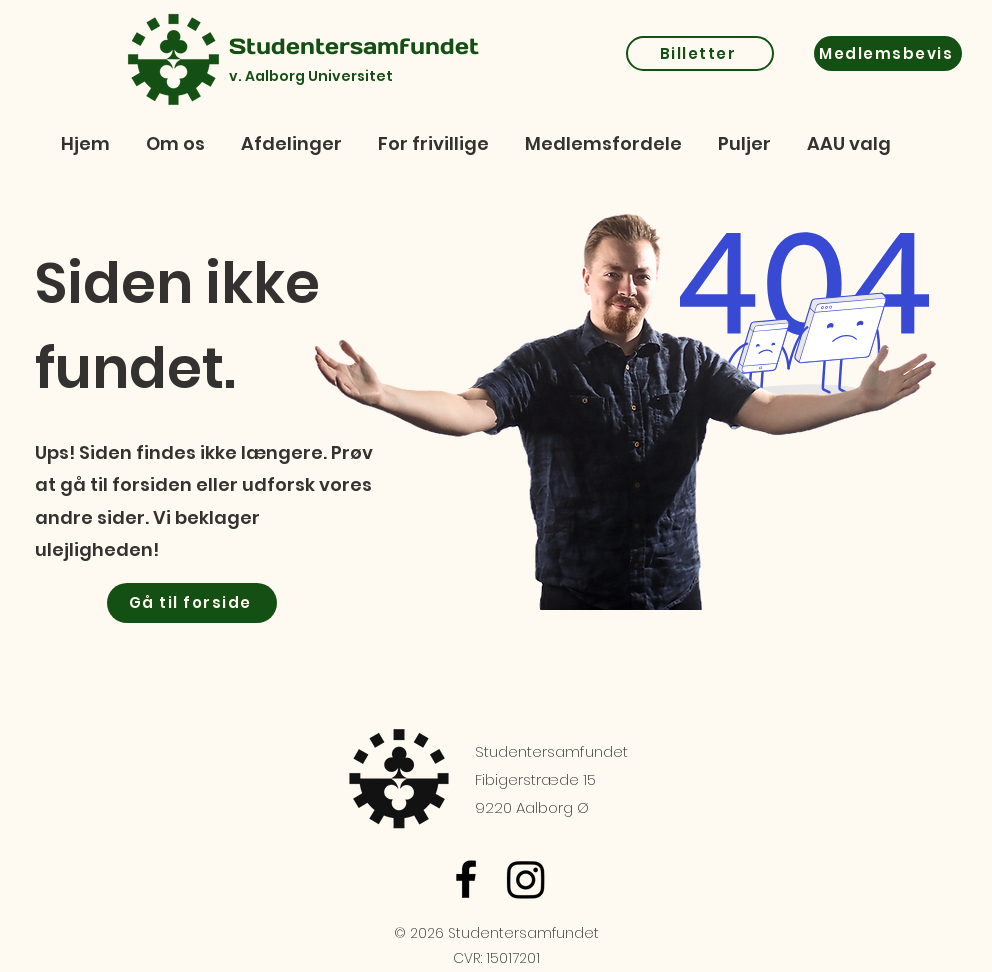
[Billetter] (700, 53)
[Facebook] (466, 879)
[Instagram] (526, 879)
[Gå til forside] (192, 603)
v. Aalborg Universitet (311, 76)
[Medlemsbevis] (888, 53)
